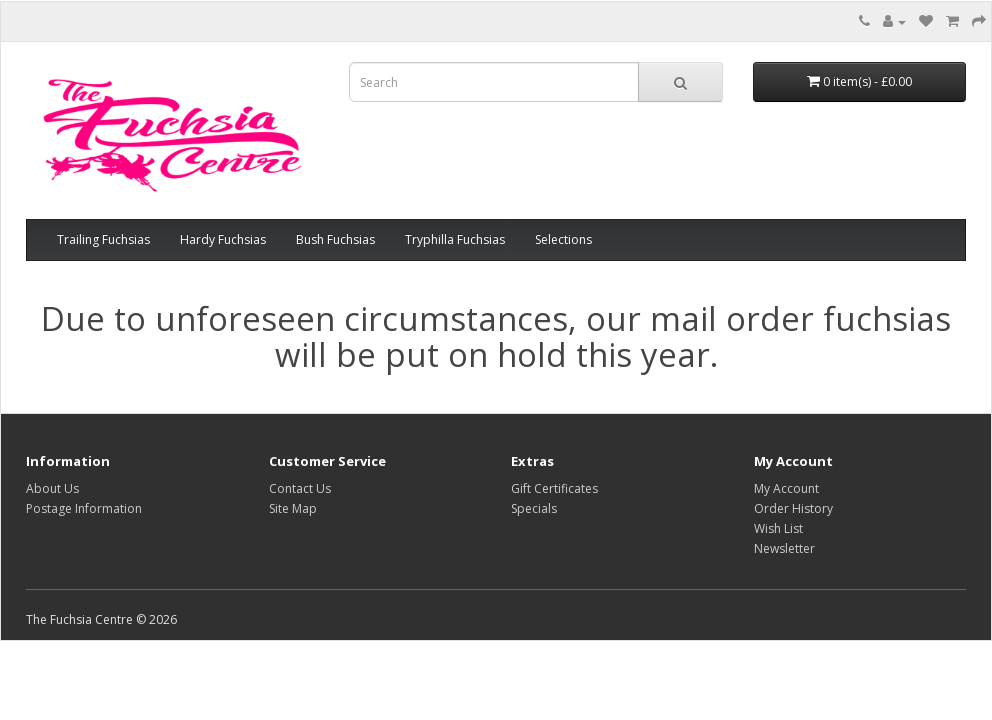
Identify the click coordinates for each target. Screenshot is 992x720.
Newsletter (784, 548)
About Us (52, 488)
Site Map (293, 508)
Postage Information (84, 508)
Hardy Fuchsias (223, 239)
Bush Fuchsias (335, 239)
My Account (786, 488)
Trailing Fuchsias (103, 239)
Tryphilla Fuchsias (455, 239)
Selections (563, 239)
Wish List (778, 528)
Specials (534, 508)
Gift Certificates (554, 488)
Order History (793, 508)
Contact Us (300, 488)
